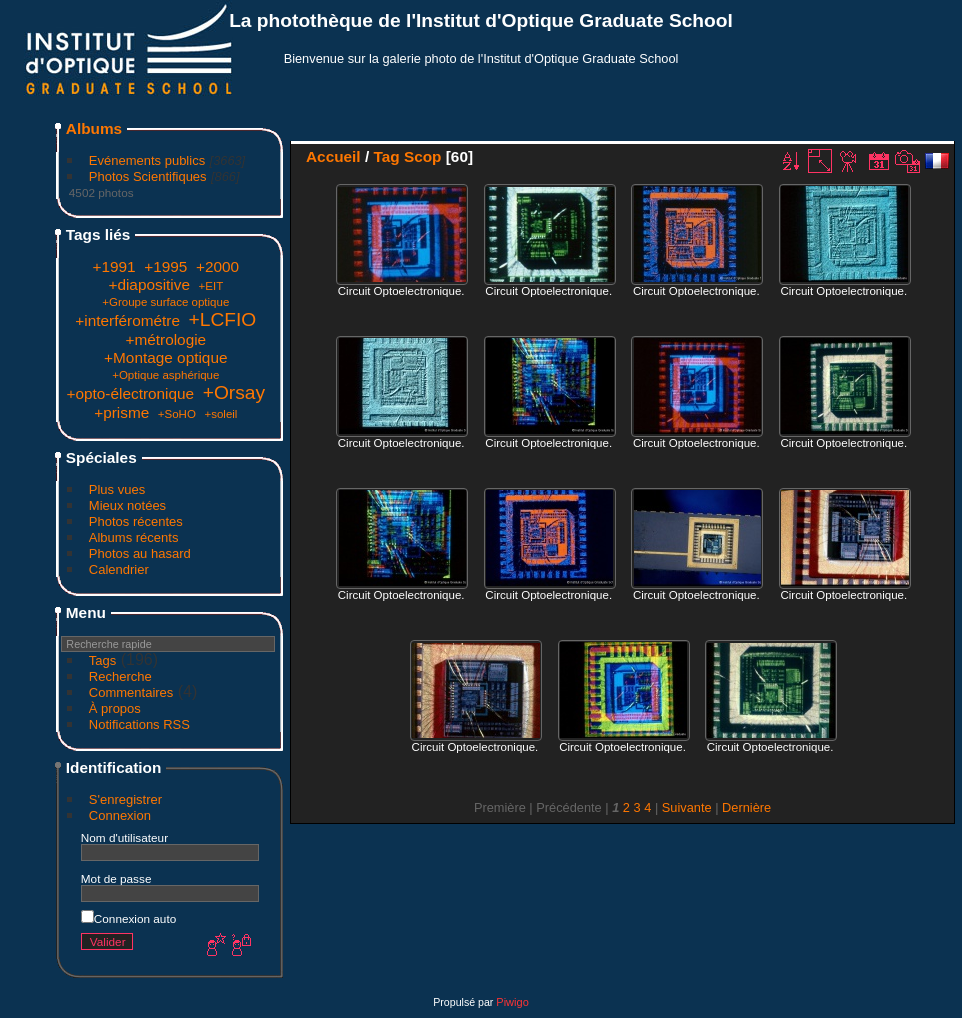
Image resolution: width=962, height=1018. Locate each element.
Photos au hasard (140, 553)
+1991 (114, 266)
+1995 (165, 266)
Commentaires (131, 692)
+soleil (220, 414)
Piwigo (512, 1002)
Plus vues (117, 489)
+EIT (211, 286)
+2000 (217, 266)
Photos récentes (136, 521)
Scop (423, 156)
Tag (386, 156)
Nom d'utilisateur (124, 837)
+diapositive (149, 284)
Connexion (120, 815)
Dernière (746, 807)
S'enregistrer (125, 799)
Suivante (687, 807)
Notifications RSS (139, 724)
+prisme (121, 412)
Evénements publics (147, 160)
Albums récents (134, 537)
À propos (115, 708)
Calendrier (119, 569)
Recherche (120, 676)
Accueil (333, 156)
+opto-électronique (130, 393)
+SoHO (177, 414)
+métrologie (165, 339)
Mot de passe (116, 878)
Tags (102, 660)
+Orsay (234, 392)
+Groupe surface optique (165, 302)
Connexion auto (128, 918)
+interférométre (127, 320)
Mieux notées (127, 505)
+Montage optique (165, 357)
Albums (94, 128)
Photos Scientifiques (148, 176)
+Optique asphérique (165, 375)
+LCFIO (223, 319)
